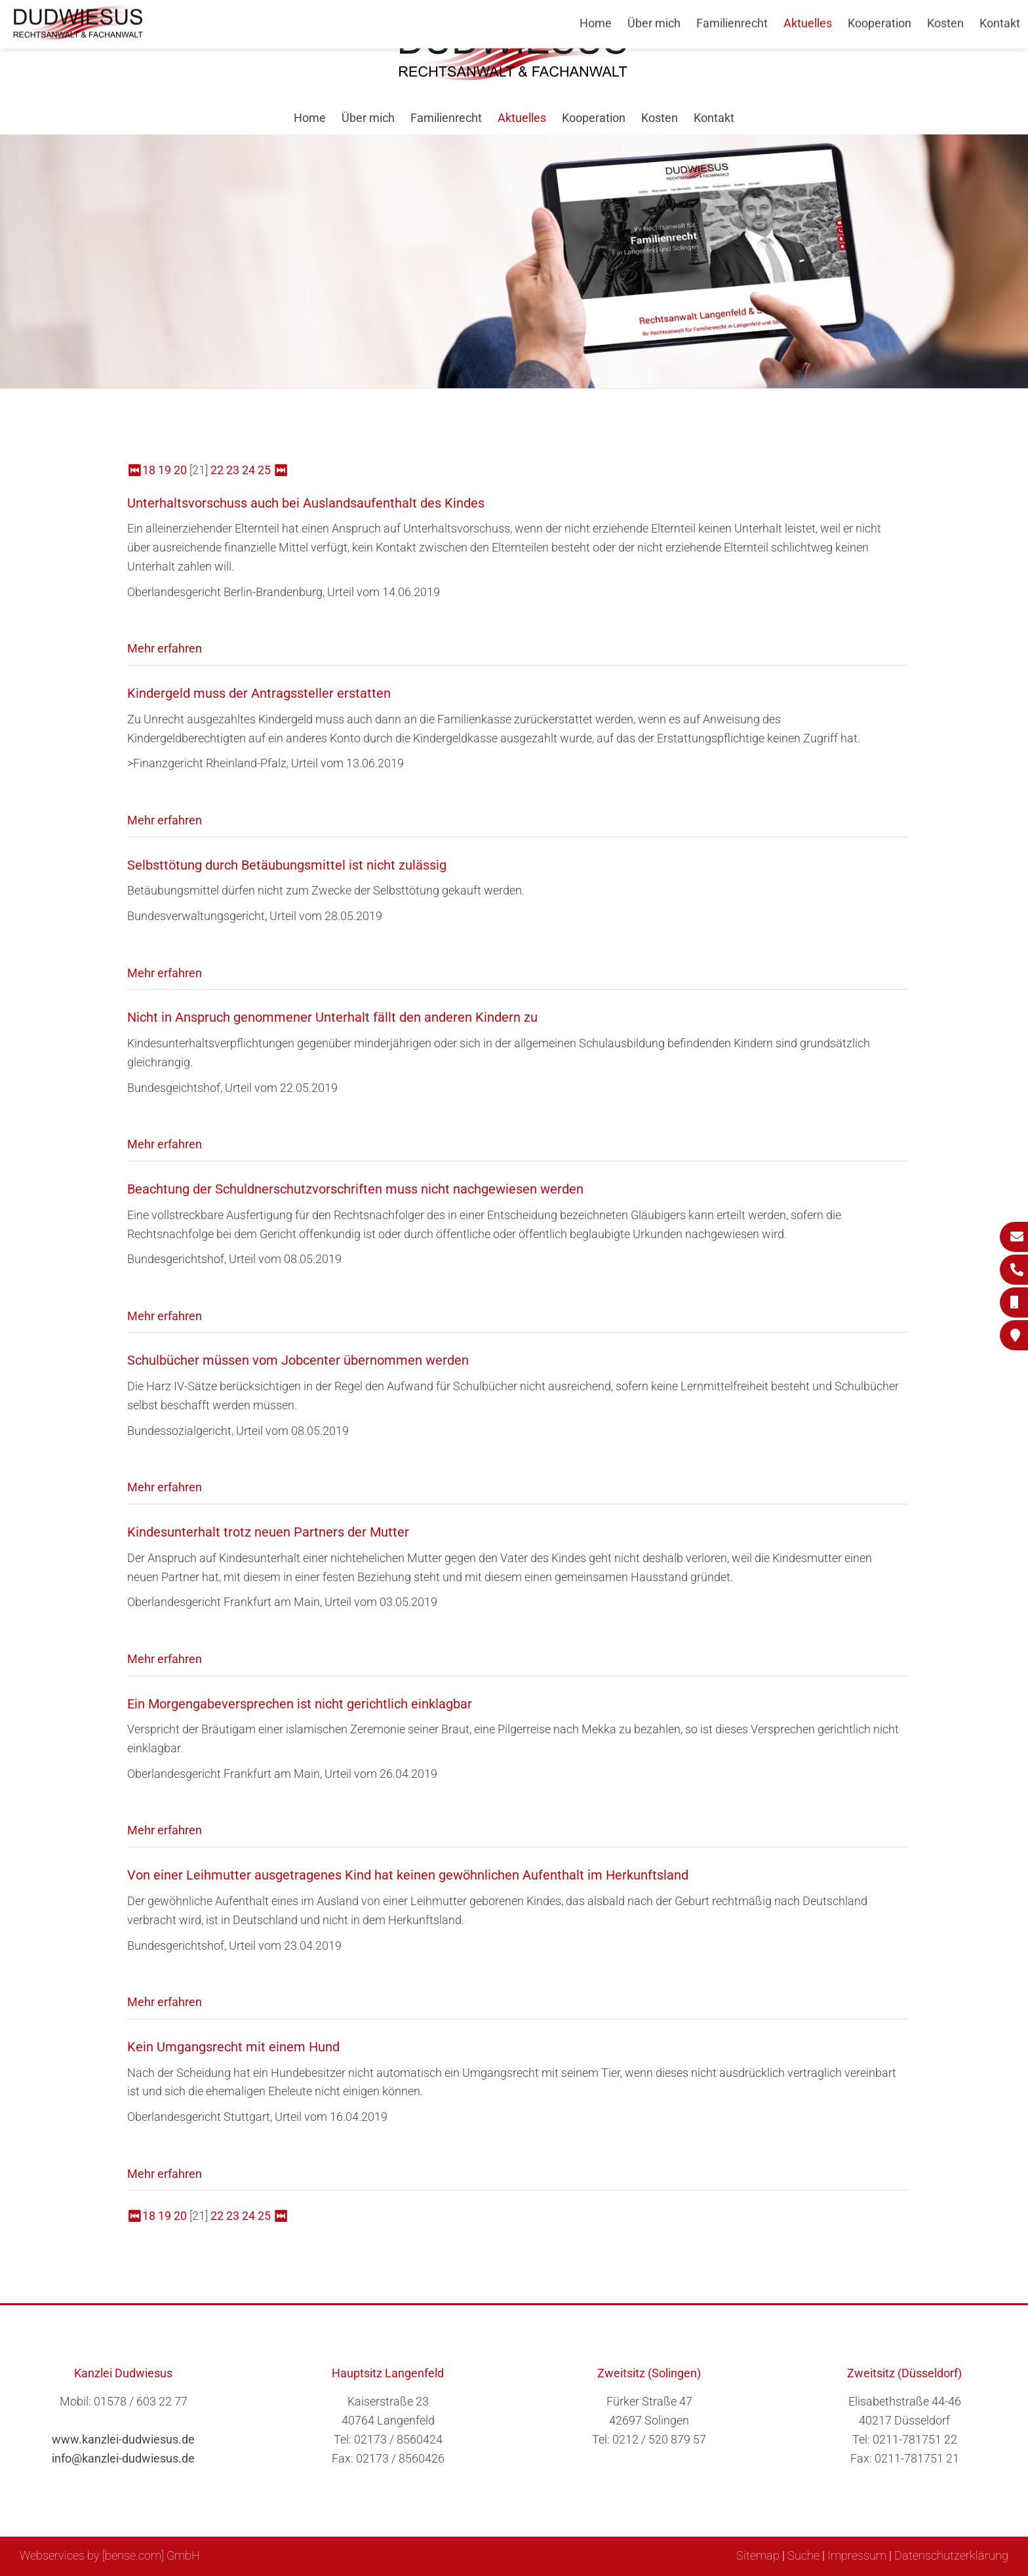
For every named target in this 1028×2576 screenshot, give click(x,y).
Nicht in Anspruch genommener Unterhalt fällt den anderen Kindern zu (332, 1017)
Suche (803, 2555)
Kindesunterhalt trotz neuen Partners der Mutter (268, 1532)
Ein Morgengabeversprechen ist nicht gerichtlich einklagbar (299, 1704)
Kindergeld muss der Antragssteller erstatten (259, 693)
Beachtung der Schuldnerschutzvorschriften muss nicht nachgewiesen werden (355, 1189)
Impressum (856, 2555)
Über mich (368, 118)
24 (248, 470)
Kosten (659, 118)
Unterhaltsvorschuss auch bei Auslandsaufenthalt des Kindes (305, 503)
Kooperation (593, 118)
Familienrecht (446, 118)
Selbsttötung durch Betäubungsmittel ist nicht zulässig (286, 865)
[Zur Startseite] (514, 76)
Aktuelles (522, 118)
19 (164, 470)
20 (180, 470)
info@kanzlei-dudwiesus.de (123, 2458)
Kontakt (714, 118)
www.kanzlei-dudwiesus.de (123, 2439)
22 (217, 470)
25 (264, 470)
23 (232, 470)
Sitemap (758, 2555)
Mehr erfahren (164, 648)
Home (310, 118)
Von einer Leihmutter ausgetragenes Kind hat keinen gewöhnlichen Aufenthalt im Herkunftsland (407, 1875)
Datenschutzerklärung (951, 2555)
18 (148, 470)
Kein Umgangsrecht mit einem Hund (233, 2047)
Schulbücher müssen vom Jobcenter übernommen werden (298, 1360)
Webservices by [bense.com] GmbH (110, 2555)
